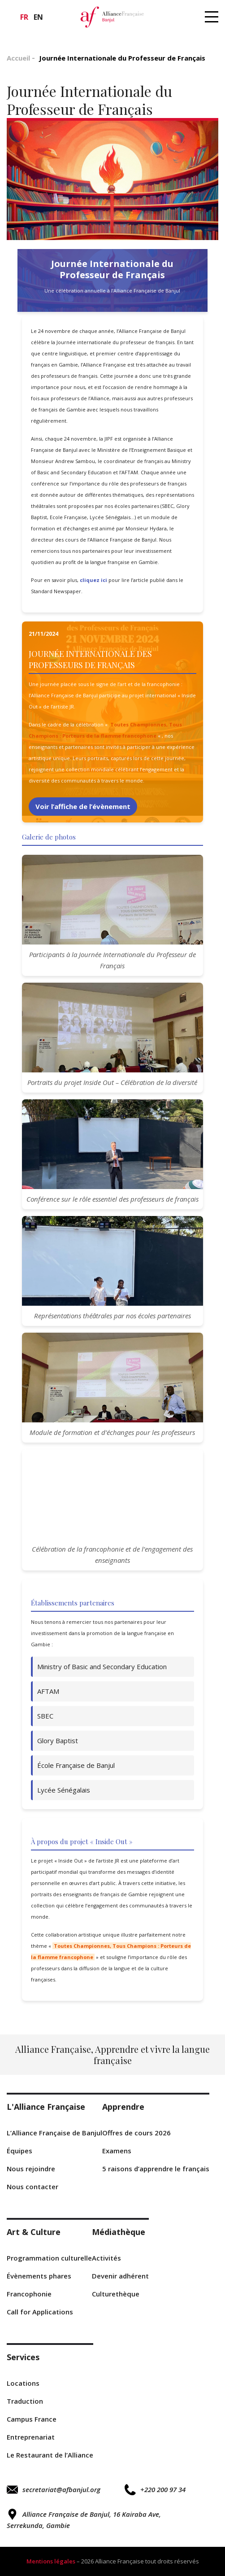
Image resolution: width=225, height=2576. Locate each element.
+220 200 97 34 (155, 2489)
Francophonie (29, 2293)
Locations (23, 2383)
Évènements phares (39, 2275)
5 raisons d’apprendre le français (155, 2168)
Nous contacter (32, 2186)
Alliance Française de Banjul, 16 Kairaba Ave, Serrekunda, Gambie (84, 2519)
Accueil (18, 57)
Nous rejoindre (31, 2168)
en (38, 17)
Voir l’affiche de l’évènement (82, 806)
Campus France (31, 2418)
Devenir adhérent (120, 2275)
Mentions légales (50, 2561)
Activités (106, 2257)
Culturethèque (115, 2293)
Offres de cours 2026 (136, 2132)
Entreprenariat (31, 2436)
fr (24, 17)
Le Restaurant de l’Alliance (50, 2454)
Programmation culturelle (49, 2257)
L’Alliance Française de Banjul (54, 2132)
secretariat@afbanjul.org (53, 2489)
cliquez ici (93, 580)
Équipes (19, 2150)
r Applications (40, 2311)
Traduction (25, 2401)
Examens (116, 2150)
